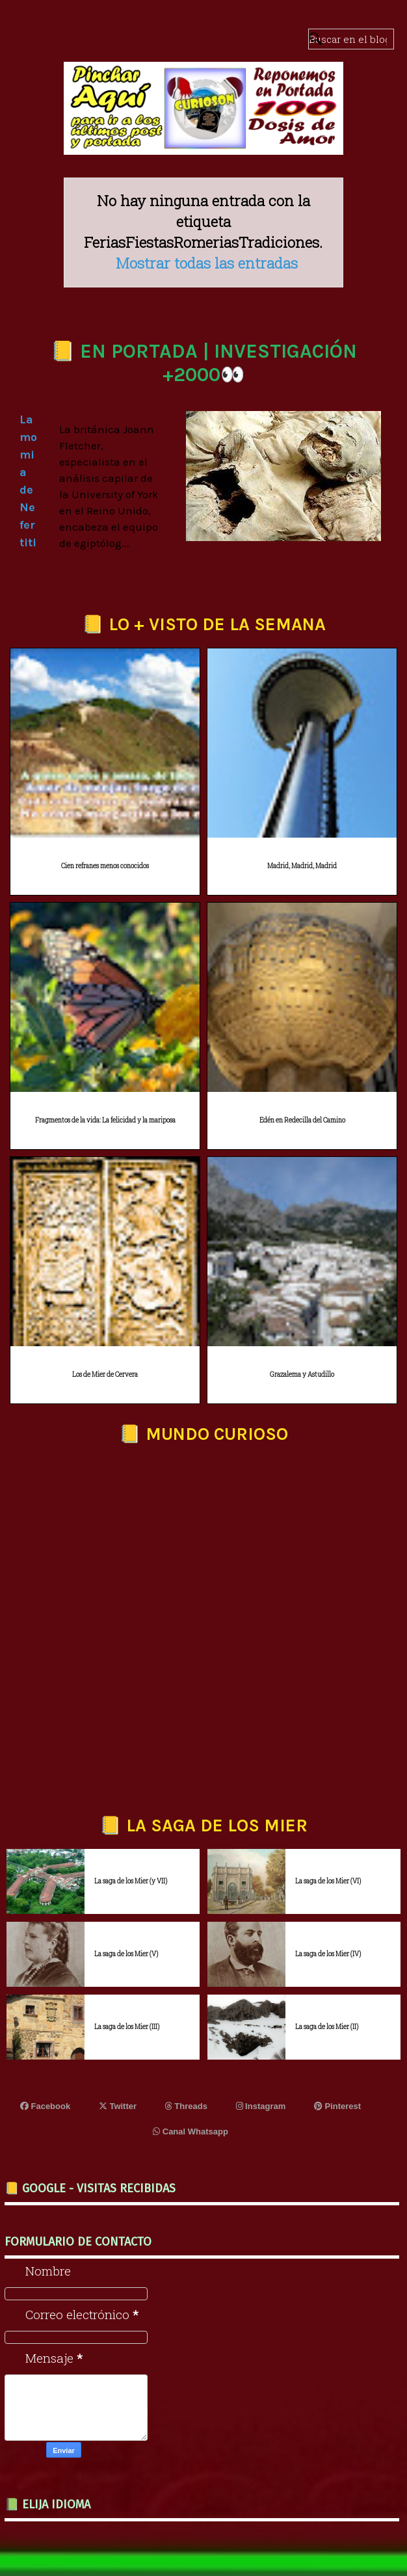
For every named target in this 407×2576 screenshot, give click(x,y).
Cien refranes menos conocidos (105, 866)
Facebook (45, 2106)
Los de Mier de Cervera (105, 1374)
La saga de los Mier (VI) (328, 1881)
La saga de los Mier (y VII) (130, 1881)
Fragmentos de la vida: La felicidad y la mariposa (105, 1120)
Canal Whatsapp (190, 2131)
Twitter (118, 2106)
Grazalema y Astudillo (302, 1374)
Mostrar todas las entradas (207, 262)
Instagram (261, 2106)
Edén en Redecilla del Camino (302, 1120)
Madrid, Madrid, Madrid (302, 866)
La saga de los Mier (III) (126, 2027)
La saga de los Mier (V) (126, 1954)
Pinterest (337, 2106)
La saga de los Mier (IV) (328, 1954)
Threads (186, 2106)
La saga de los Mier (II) (326, 2027)
